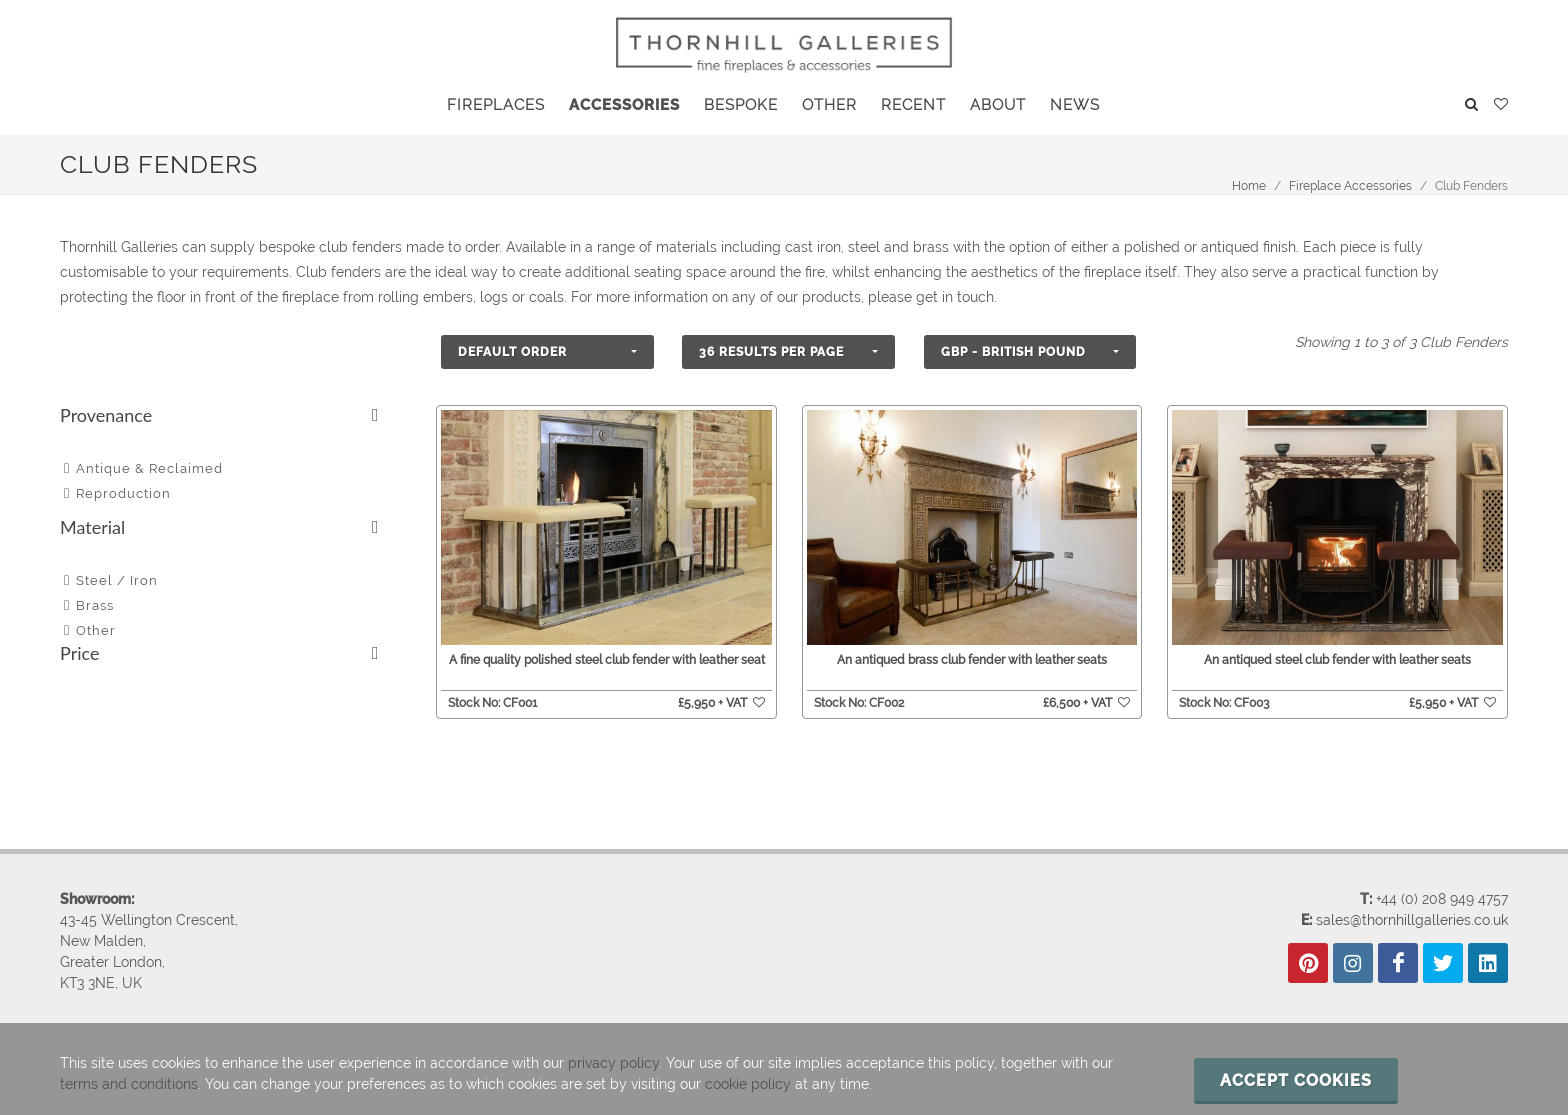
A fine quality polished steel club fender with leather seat (607, 660)
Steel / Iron (117, 580)
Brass (95, 605)
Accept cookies (1296, 1080)
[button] (547, 352)
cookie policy (748, 1084)
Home (1249, 186)
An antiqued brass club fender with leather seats (972, 660)
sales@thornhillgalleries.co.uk (1412, 920)
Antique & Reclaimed (149, 468)
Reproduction (123, 493)
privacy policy (613, 1063)
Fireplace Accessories (1350, 186)
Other (96, 630)
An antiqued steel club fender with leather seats (1337, 660)
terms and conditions (129, 1084)
